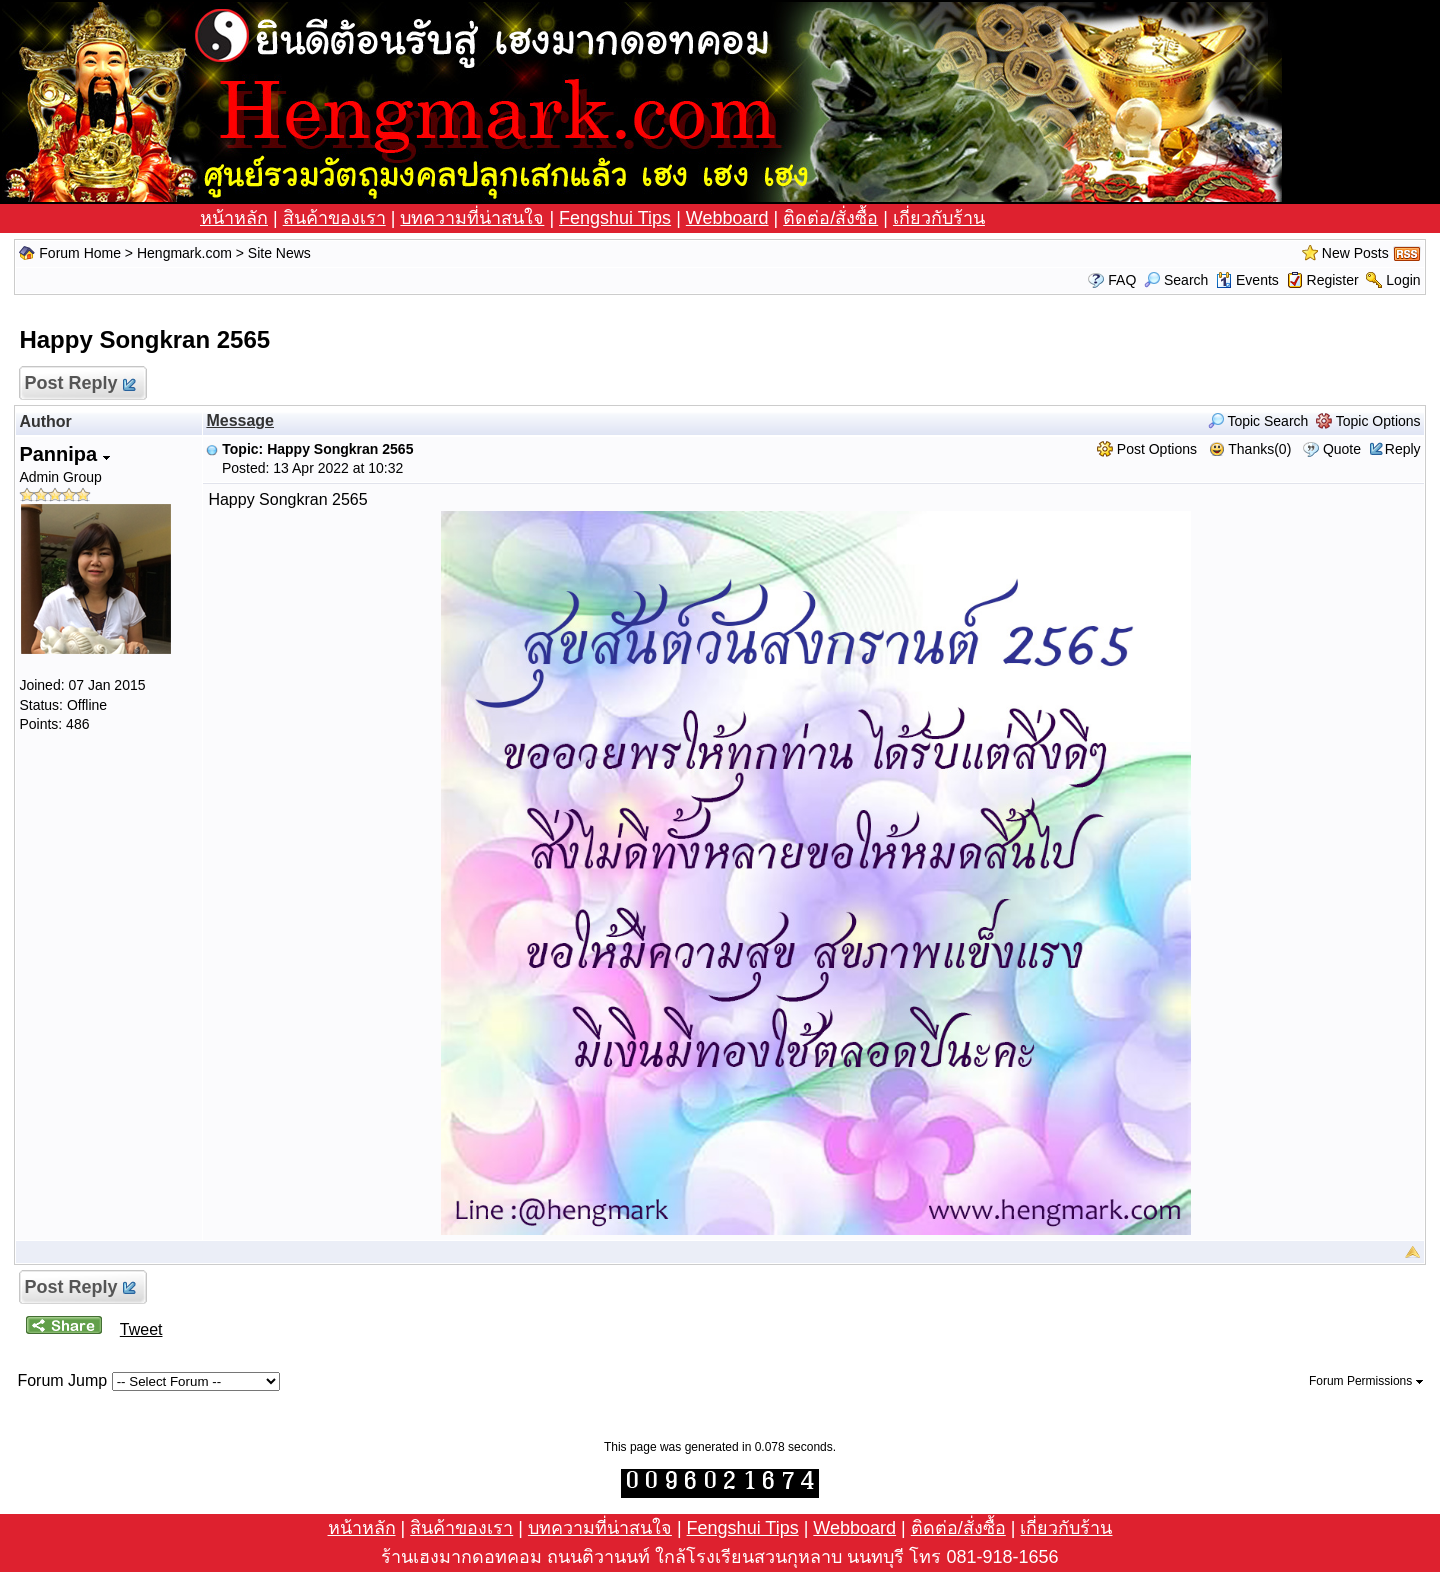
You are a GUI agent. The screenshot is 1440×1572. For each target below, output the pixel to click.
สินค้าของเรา (334, 218)
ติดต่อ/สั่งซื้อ (830, 218)
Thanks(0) (1250, 449)
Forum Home (80, 253)
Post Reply (78, 383)
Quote (1342, 449)
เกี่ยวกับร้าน (939, 218)
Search (1176, 280)
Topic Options (1368, 421)
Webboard (727, 218)
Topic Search (1258, 421)
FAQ (1122, 280)
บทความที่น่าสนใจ (472, 218)
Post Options (1147, 449)
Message (240, 420)
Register (1333, 280)
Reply (1403, 449)
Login (1403, 280)
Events (1247, 280)
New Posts (1355, 253)
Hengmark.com (184, 253)
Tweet (141, 1329)
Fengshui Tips (615, 218)
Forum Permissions (1366, 1381)
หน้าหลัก (234, 218)
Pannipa (64, 454)
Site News (279, 253)
